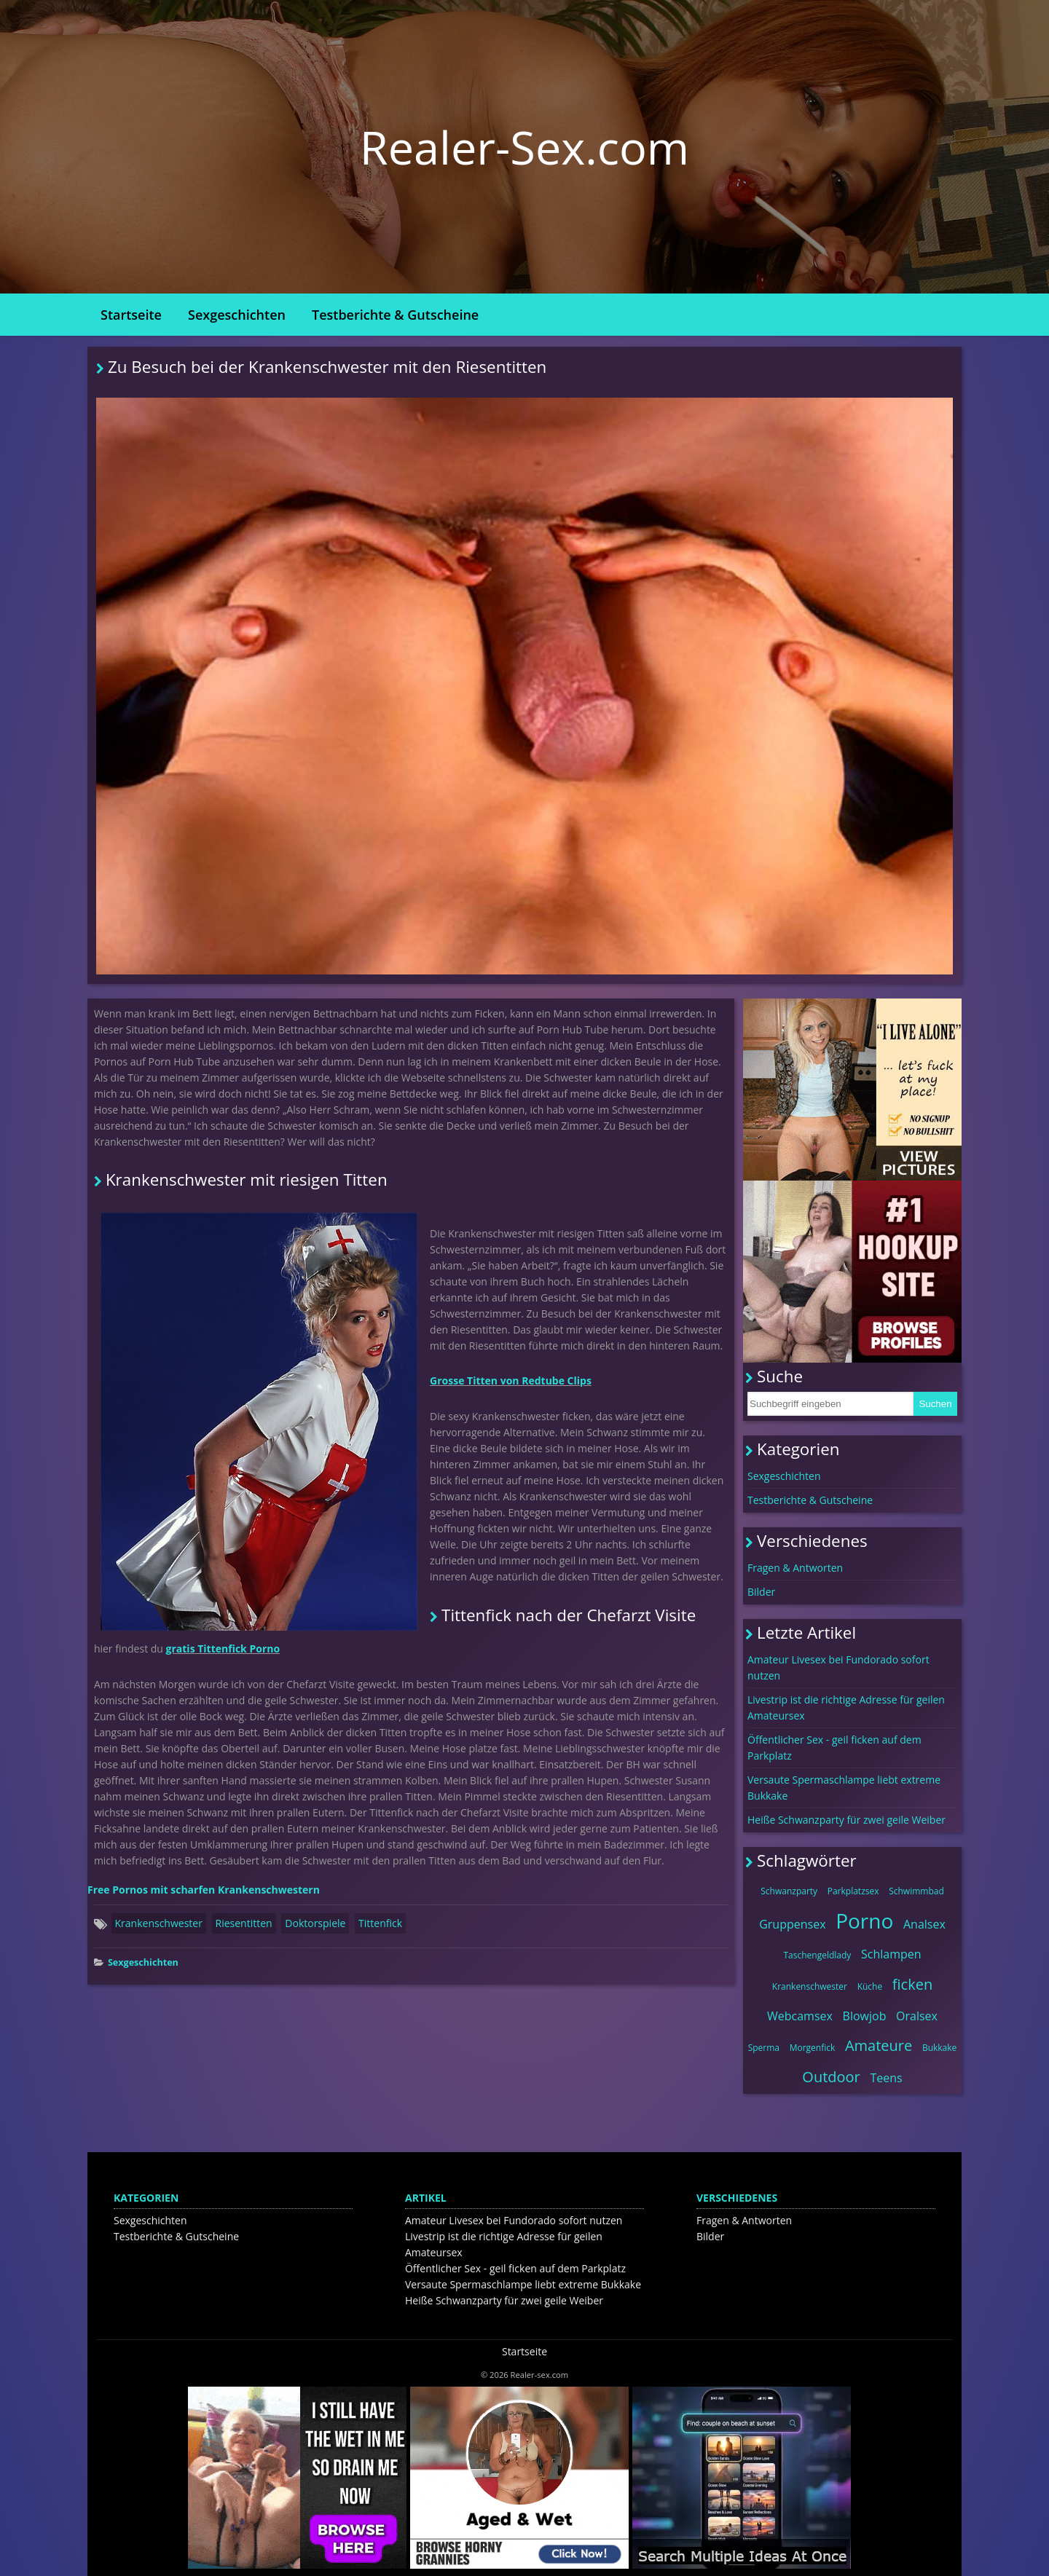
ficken (912, 1984)
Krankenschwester (159, 1923)
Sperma (763, 2047)
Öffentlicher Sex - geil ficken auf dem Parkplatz (834, 1747)
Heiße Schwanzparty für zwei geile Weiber (846, 1820)
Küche (870, 1986)
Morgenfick (813, 2047)
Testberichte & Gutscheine (395, 314)
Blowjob (865, 2016)
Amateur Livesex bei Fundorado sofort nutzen (838, 1667)
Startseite (131, 314)
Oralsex (917, 2016)
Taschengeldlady (817, 1955)
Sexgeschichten (237, 314)
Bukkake (939, 2047)
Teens (886, 2078)
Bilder (761, 1592)
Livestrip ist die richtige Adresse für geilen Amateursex (846, 1707)
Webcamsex (800, 2016)
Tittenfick (380, 1923)
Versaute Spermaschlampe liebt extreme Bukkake (843, 1788)
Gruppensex (792, 1924)
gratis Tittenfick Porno (223, 1648)
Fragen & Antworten (795, 1568)
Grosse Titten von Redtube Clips (511, 1380)
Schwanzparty (789, 1891)
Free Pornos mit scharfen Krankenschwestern (203, 1889)
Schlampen (891, 1954)
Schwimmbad (916, 1891)
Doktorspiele (315, 1923)
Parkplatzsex (853, 1891)
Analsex (924, 1924)
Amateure (878, 2045)
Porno (864, 1920)
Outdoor (831, 2077)
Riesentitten (244, 1923)
